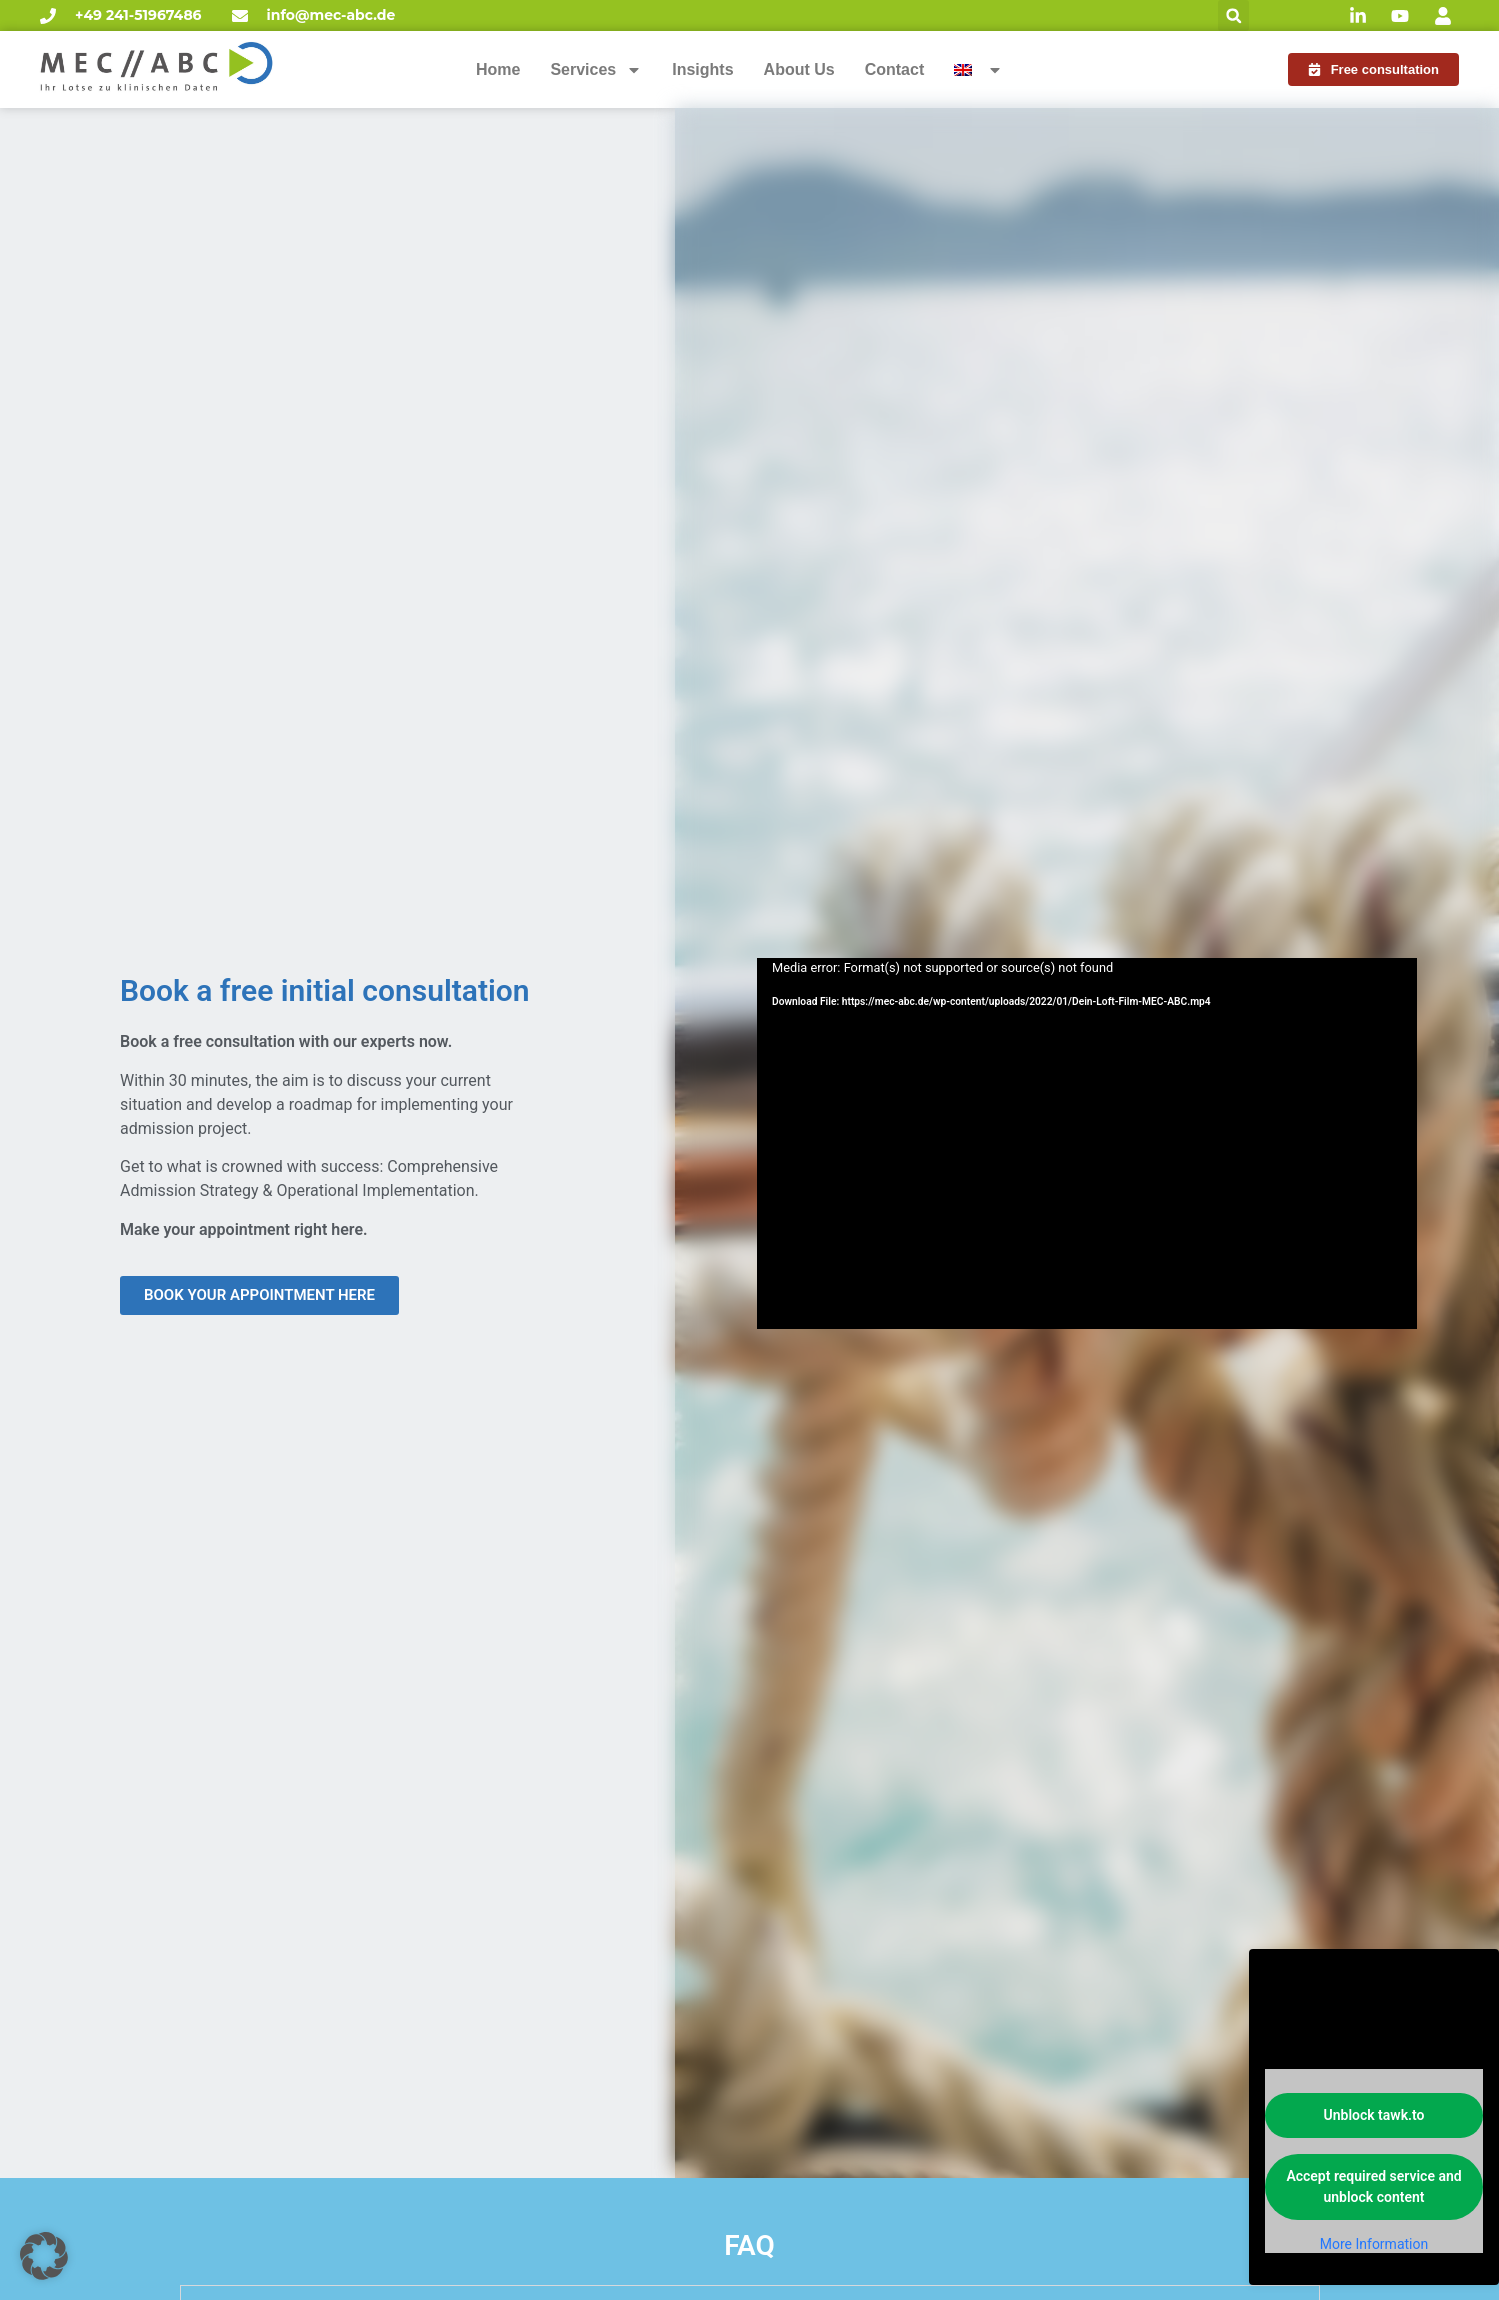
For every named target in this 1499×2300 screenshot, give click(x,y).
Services (596, 70)
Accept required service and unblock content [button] (1373, 2186)
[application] (1087, 1143)
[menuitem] (978, 70)
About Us (799, 69)
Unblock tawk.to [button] (1374, 2115)
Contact (895, 69)
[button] (1233, 15)
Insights (702, 69)
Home (498, 69)
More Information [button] (1374, 2244)
